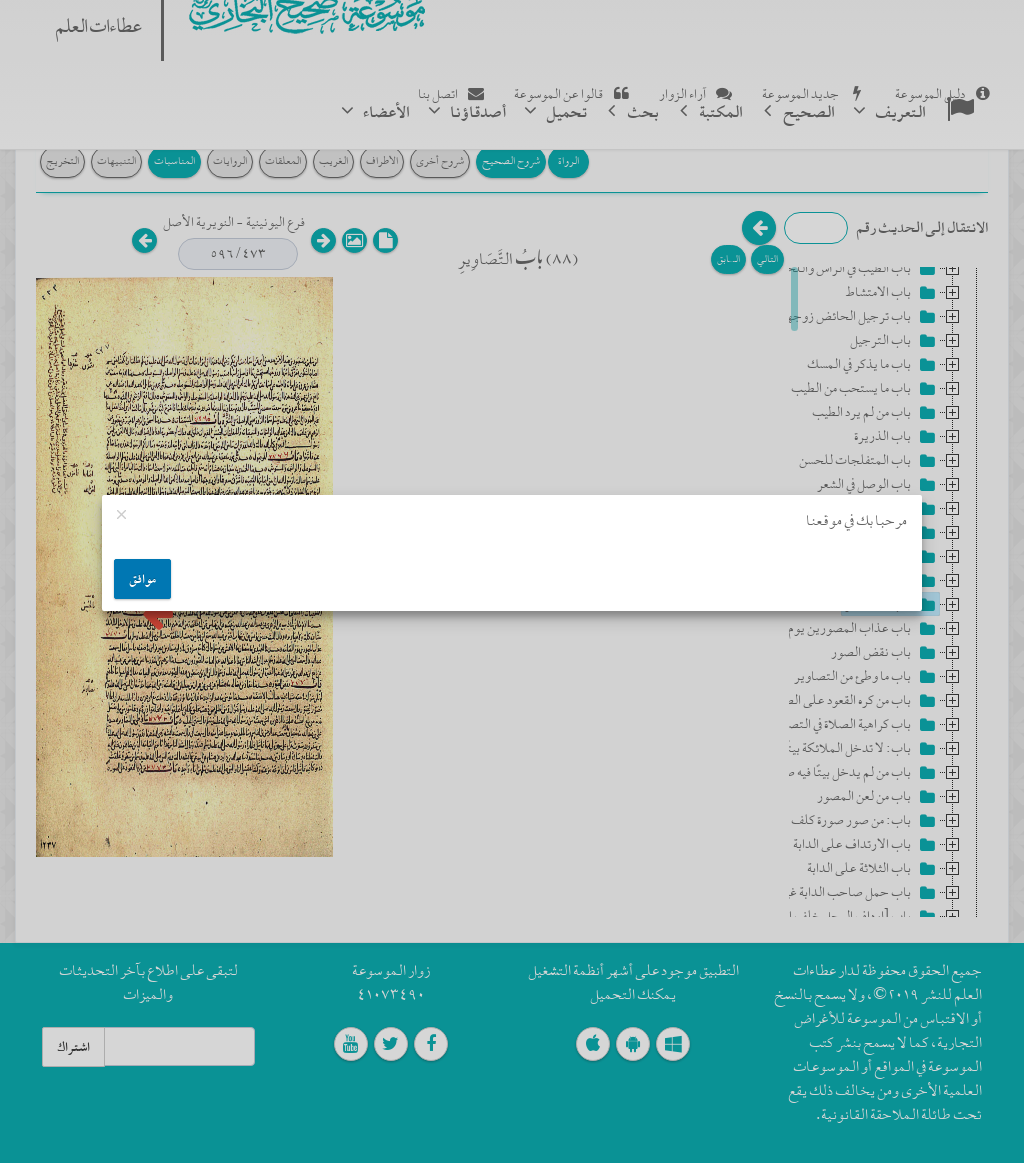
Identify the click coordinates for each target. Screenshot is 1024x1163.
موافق (142, 579)
